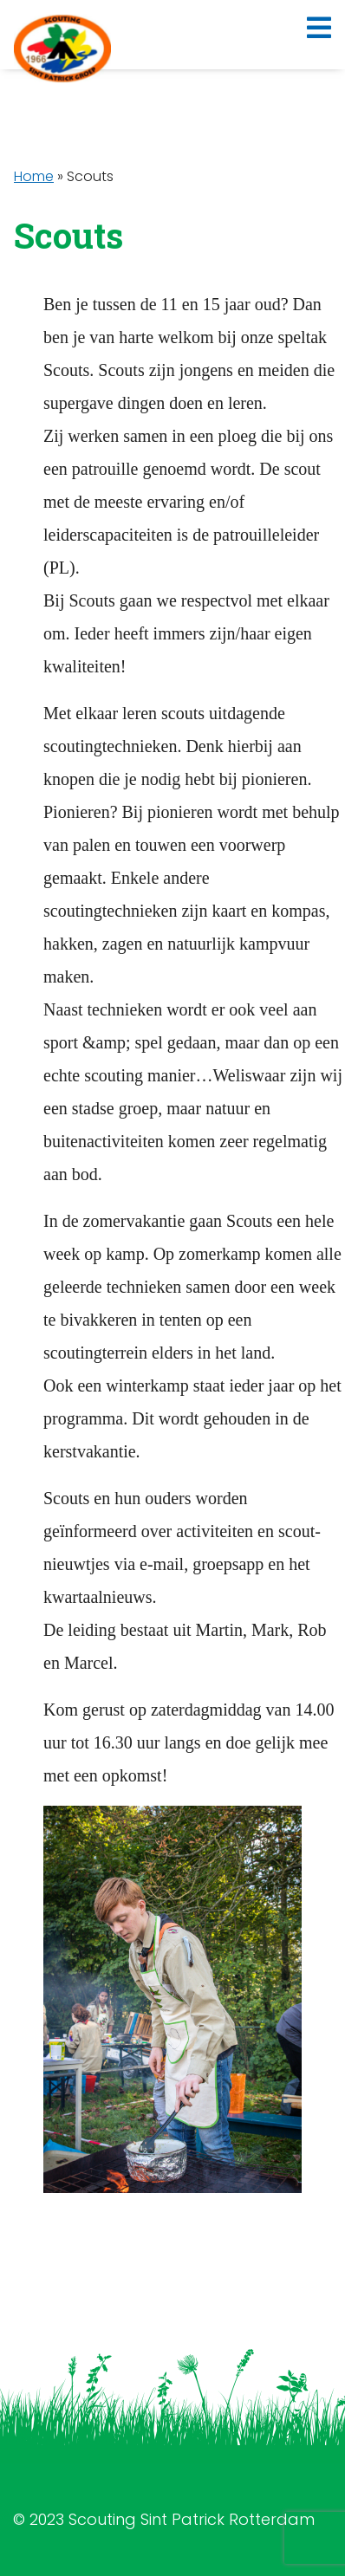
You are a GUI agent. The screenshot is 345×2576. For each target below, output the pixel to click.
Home (34, 176)
